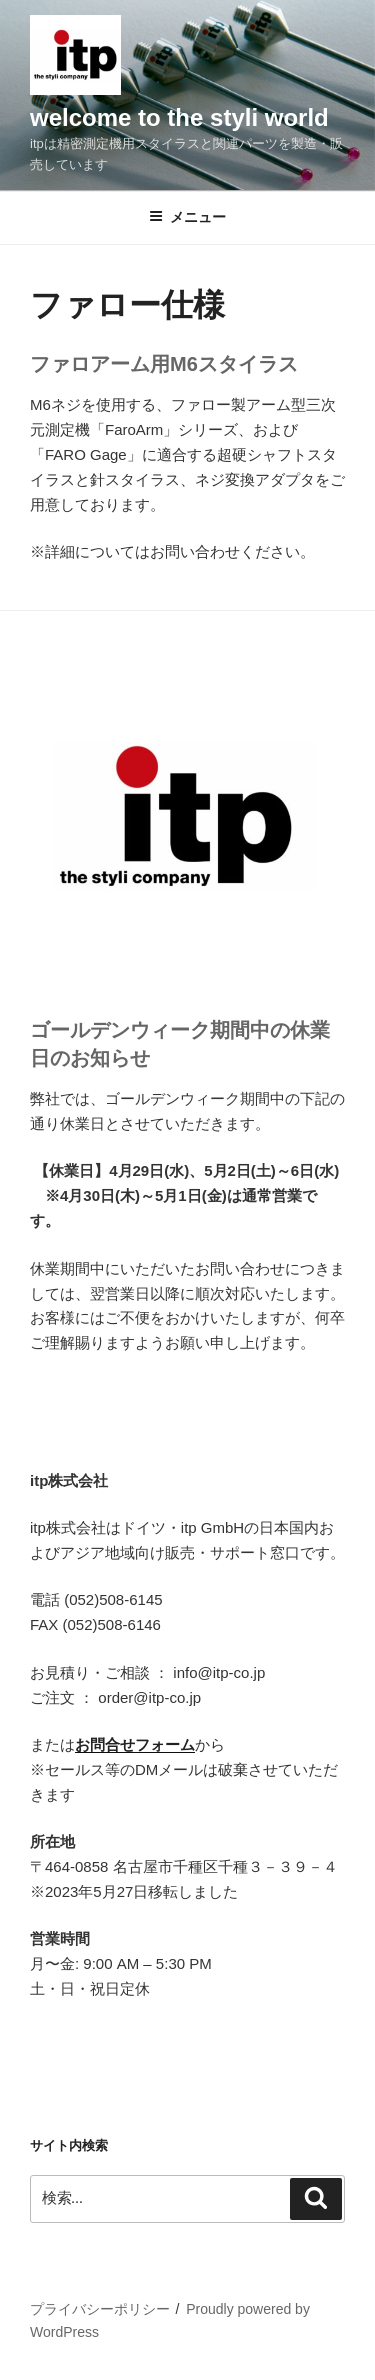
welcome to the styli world (179, 117)
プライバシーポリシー (100, 2309)
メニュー (187, 217)
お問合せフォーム (135, 1744)
